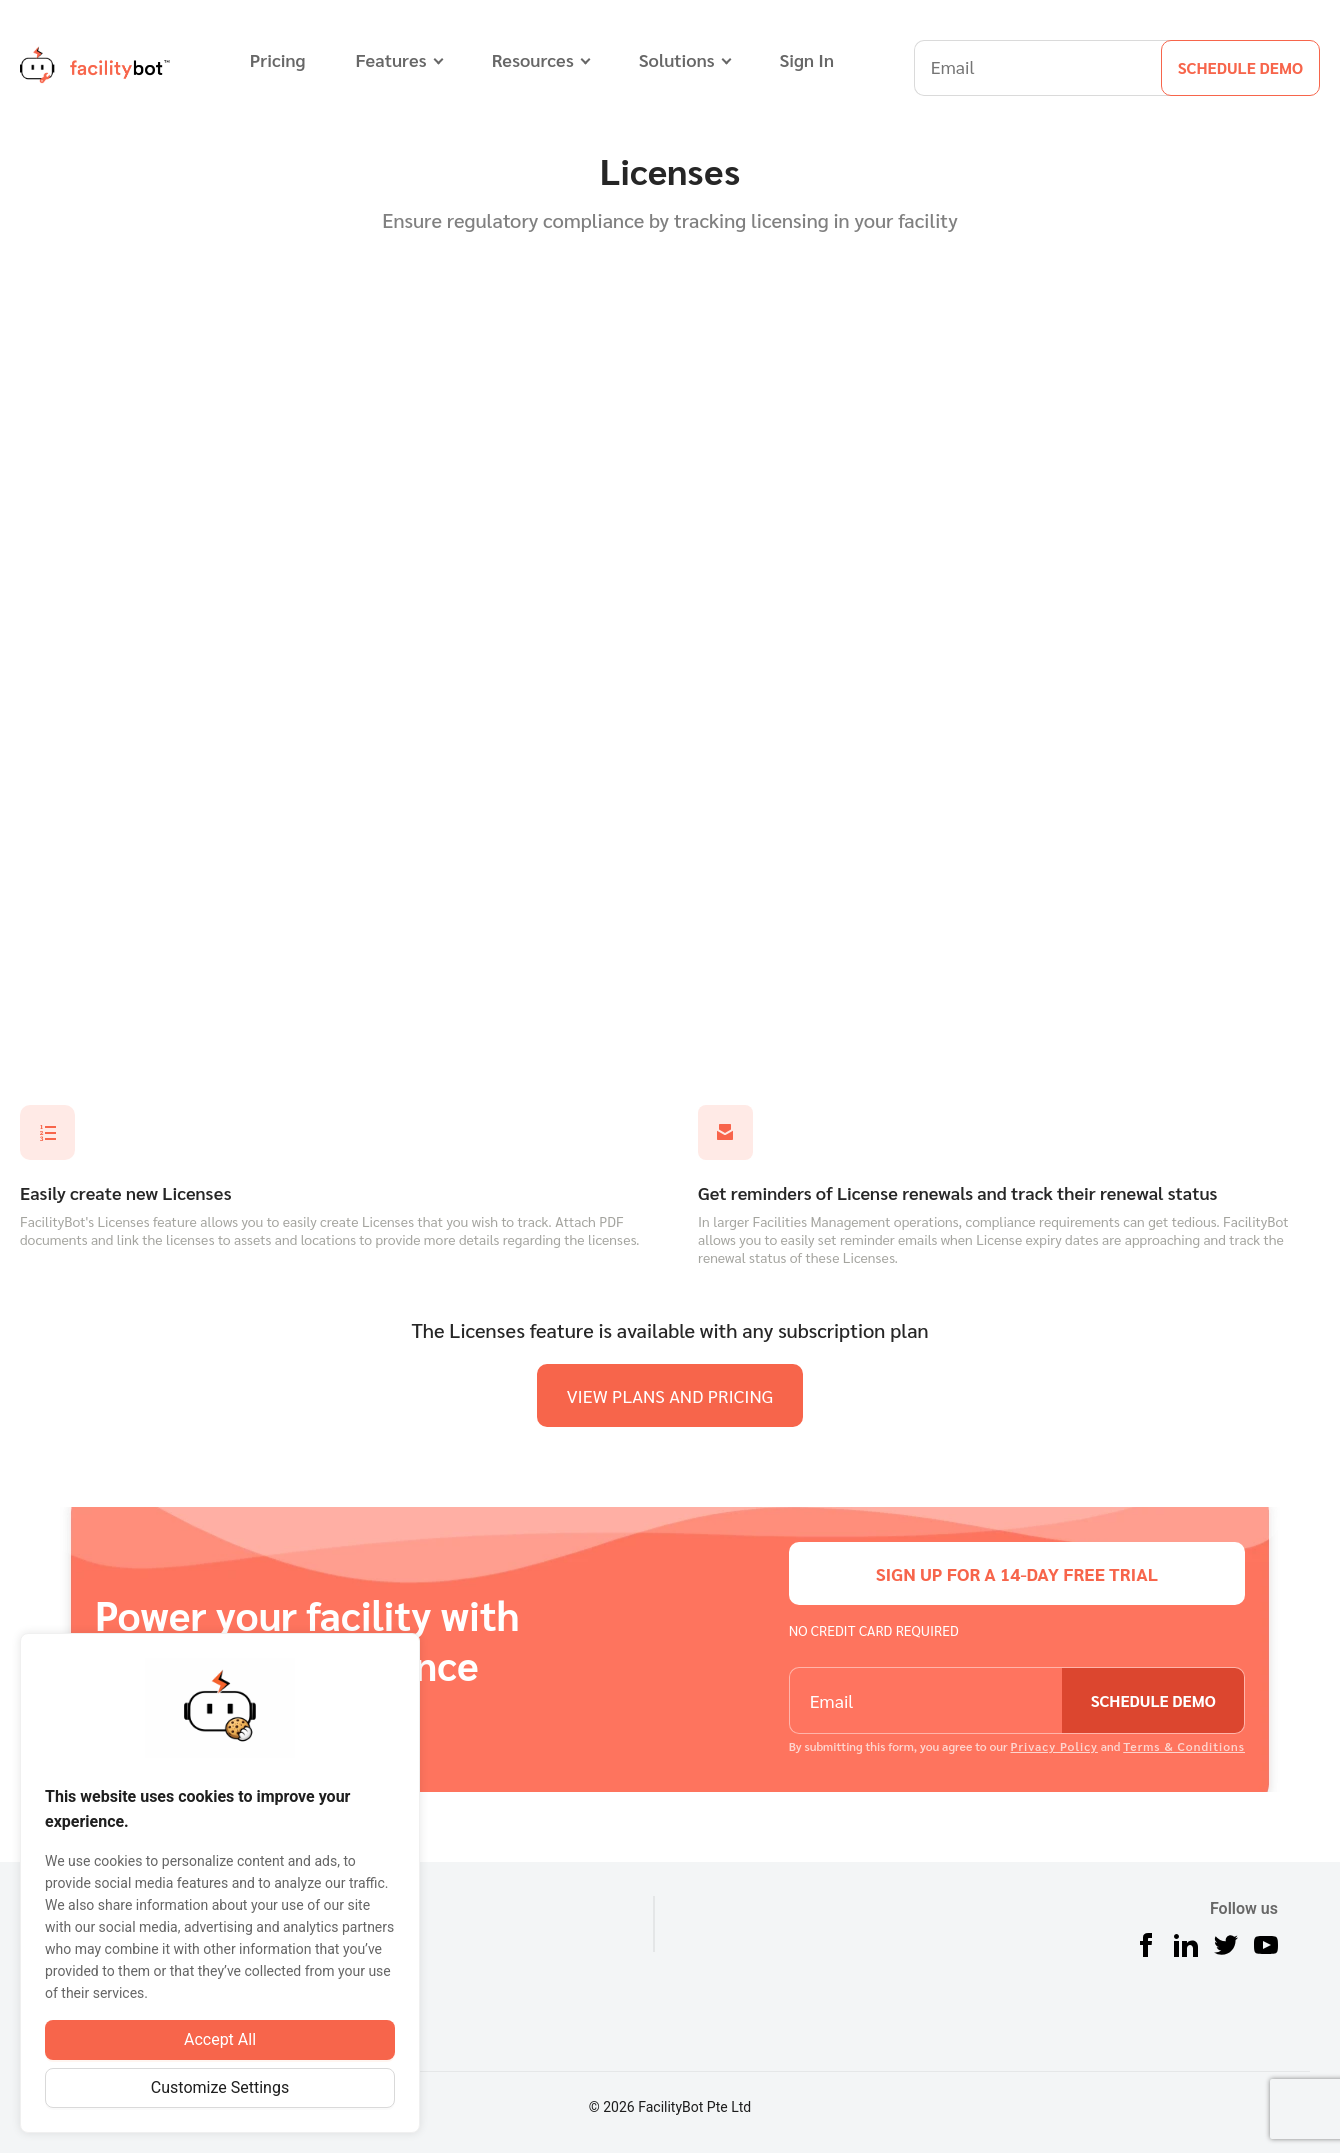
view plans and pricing (670, 1395)
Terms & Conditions (1184, 1746)
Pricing (278, 59)
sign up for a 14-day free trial (1017, 1573)
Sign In (807, 59)
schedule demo (1240, 67)
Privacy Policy (1053, 1746)
